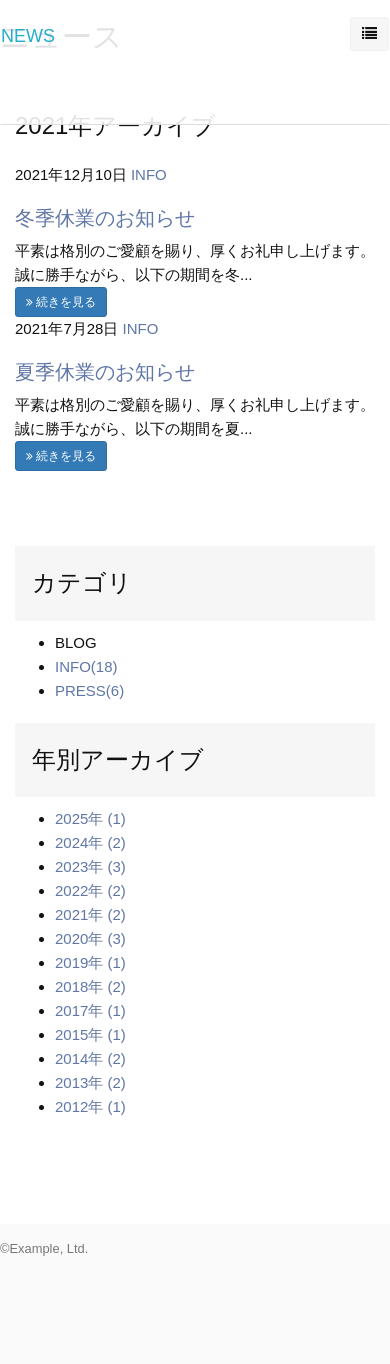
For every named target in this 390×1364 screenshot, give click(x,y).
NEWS (28, 36)
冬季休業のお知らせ (105, 218)
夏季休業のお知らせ (105, 372)
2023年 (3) (90, 866)
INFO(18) (86, 666)
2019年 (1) (90, 962)
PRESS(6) (89, 690)
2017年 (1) (90, 1010)
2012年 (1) (90, 1106)
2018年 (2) (90, 986)
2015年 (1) (90, 1034)
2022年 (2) (90, 890)
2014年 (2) (90, 1058)
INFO (149, 174)
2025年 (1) (90, 818)
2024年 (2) (90, 842)
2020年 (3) (90, 938)
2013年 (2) (90, 1082)
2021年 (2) (90, 914)
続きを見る (61, 302)
